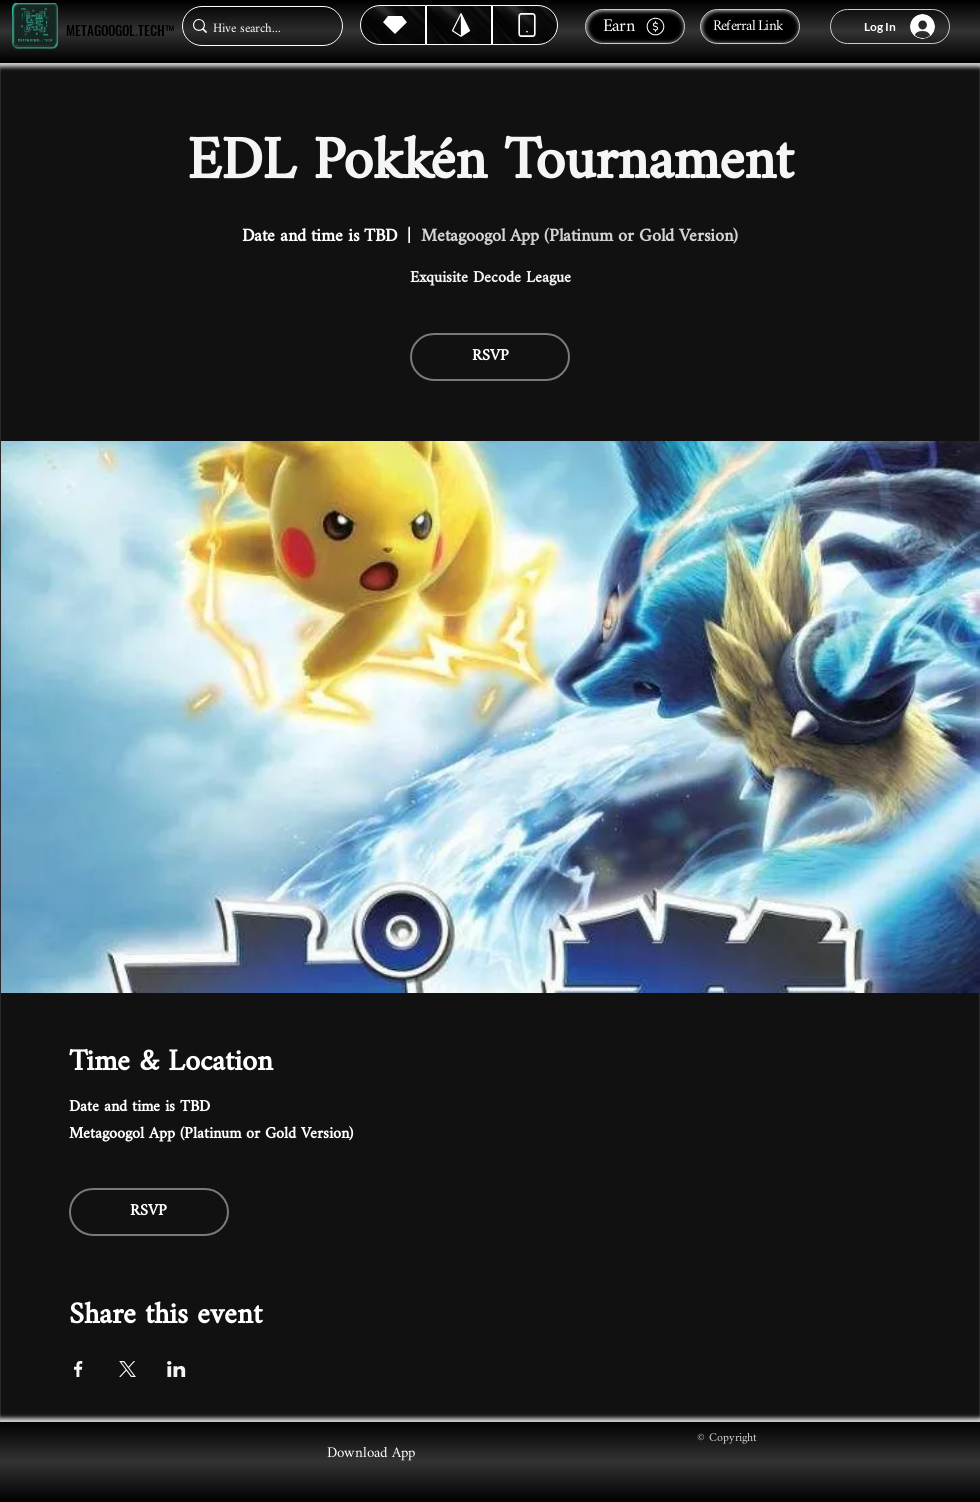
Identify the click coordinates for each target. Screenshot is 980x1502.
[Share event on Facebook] (78, 1369)
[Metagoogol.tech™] (35, 26)
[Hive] (393, 25)
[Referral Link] (750, 26)
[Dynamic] (525, 25)
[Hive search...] (256, 28)
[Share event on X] (127, 1369)
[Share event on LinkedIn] (176, 1369)
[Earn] (635, 26)
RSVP (490, 356)
